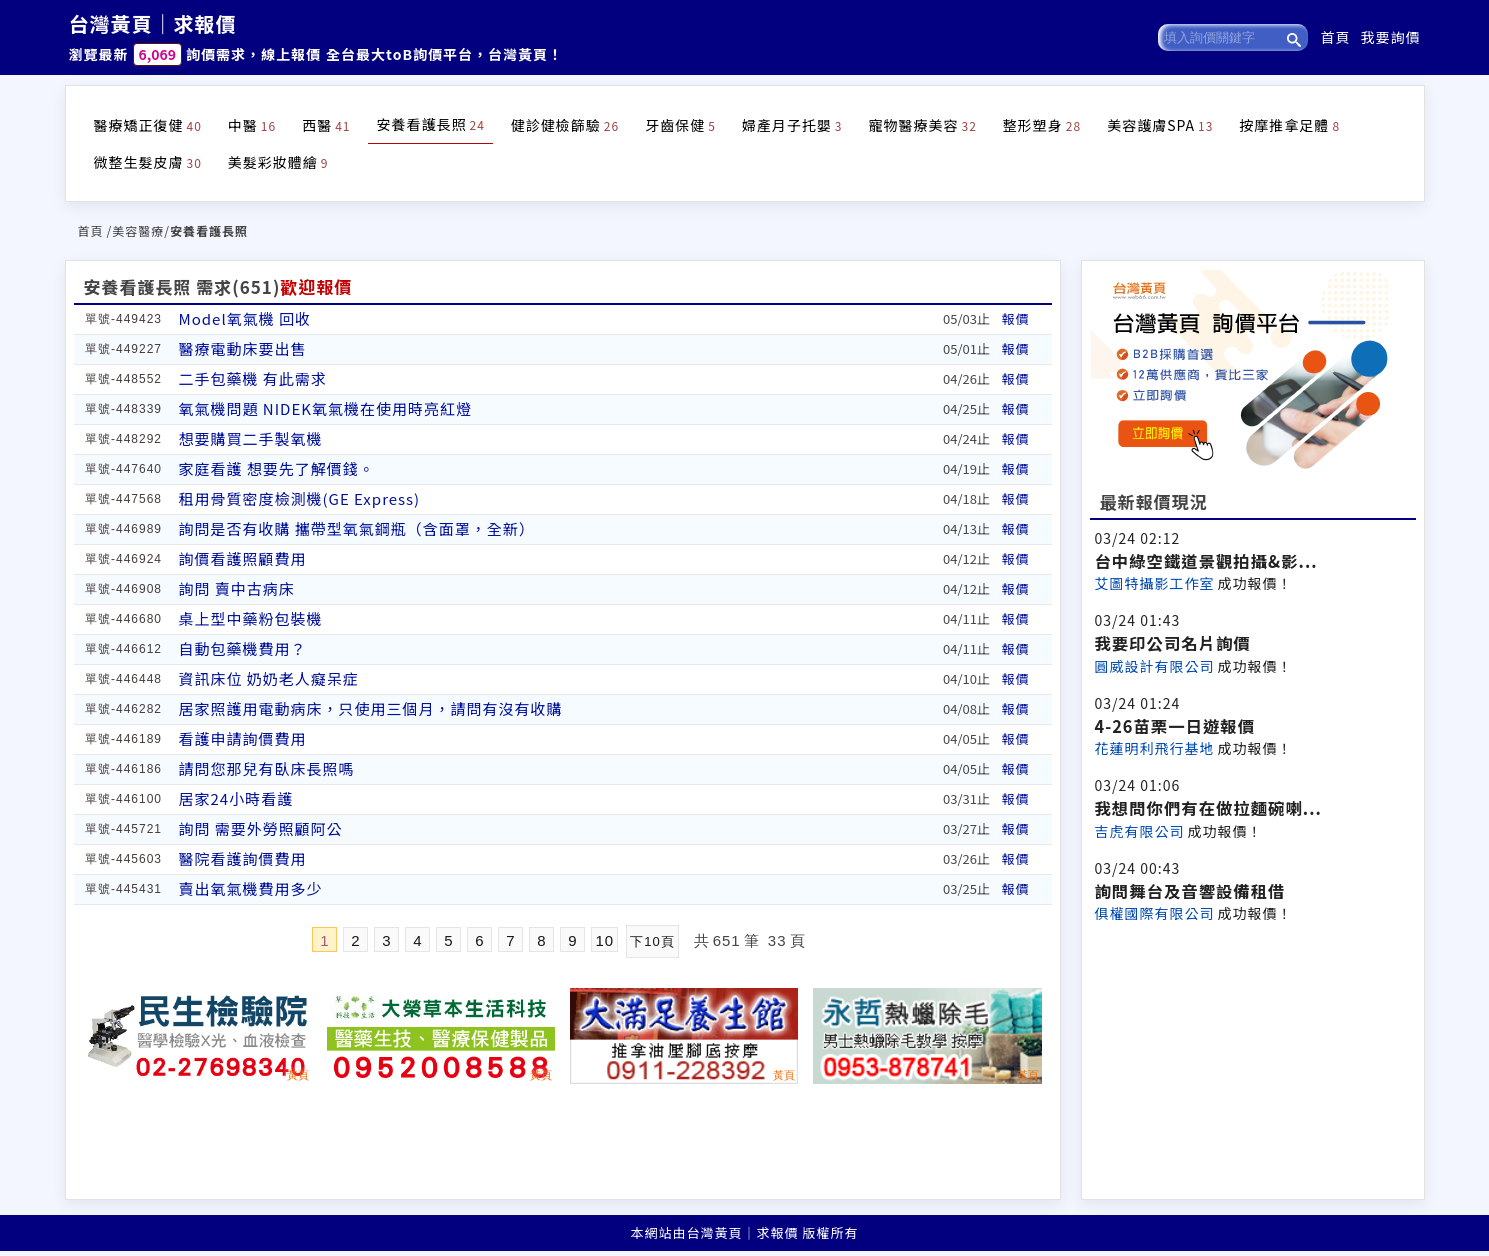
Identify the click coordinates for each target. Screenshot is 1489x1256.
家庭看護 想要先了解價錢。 (277, 468)
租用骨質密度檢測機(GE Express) (300, 498)
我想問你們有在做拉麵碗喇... (1208, 808)
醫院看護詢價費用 (243, 858)
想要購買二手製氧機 (251, 438)
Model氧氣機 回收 (245, 318)
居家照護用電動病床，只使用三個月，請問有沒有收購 (371, 708)
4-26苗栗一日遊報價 (1175, 726)
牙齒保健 (680, 125)
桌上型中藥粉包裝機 (251, 618)
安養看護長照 (430, 124)
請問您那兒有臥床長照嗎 (267, 768)
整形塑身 (1042, 125)
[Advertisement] (1252, 1059)
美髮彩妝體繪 (278, 162)
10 (604, 940)
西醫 (326, 125)
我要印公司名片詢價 (1173, 643)
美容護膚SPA (1160, 125)
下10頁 (652, 941)
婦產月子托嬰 (792, 125)
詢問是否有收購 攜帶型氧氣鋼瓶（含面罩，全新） (357, 528)
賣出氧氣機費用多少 (251, 888)
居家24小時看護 (236, 798)
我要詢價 (1391, 37)
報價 (1016, 318)
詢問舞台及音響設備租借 (1190, 891)
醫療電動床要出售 (243, 348)
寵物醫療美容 (922, 125)
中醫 (252, 125)
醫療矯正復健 (148, 125)
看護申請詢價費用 (243, 738)
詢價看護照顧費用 (243, 558)
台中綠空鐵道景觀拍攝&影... (1206, 561)
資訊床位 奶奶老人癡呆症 (269, 678)
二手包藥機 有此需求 (253, 378)
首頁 (1336, 37)
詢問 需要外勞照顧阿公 (261, 828)
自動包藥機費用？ (243, 648)
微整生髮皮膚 (148, 162)
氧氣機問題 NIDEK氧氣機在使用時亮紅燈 (325, 408)
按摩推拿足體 (1289, 125)
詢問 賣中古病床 (237, 588)
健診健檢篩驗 (565, 125)
